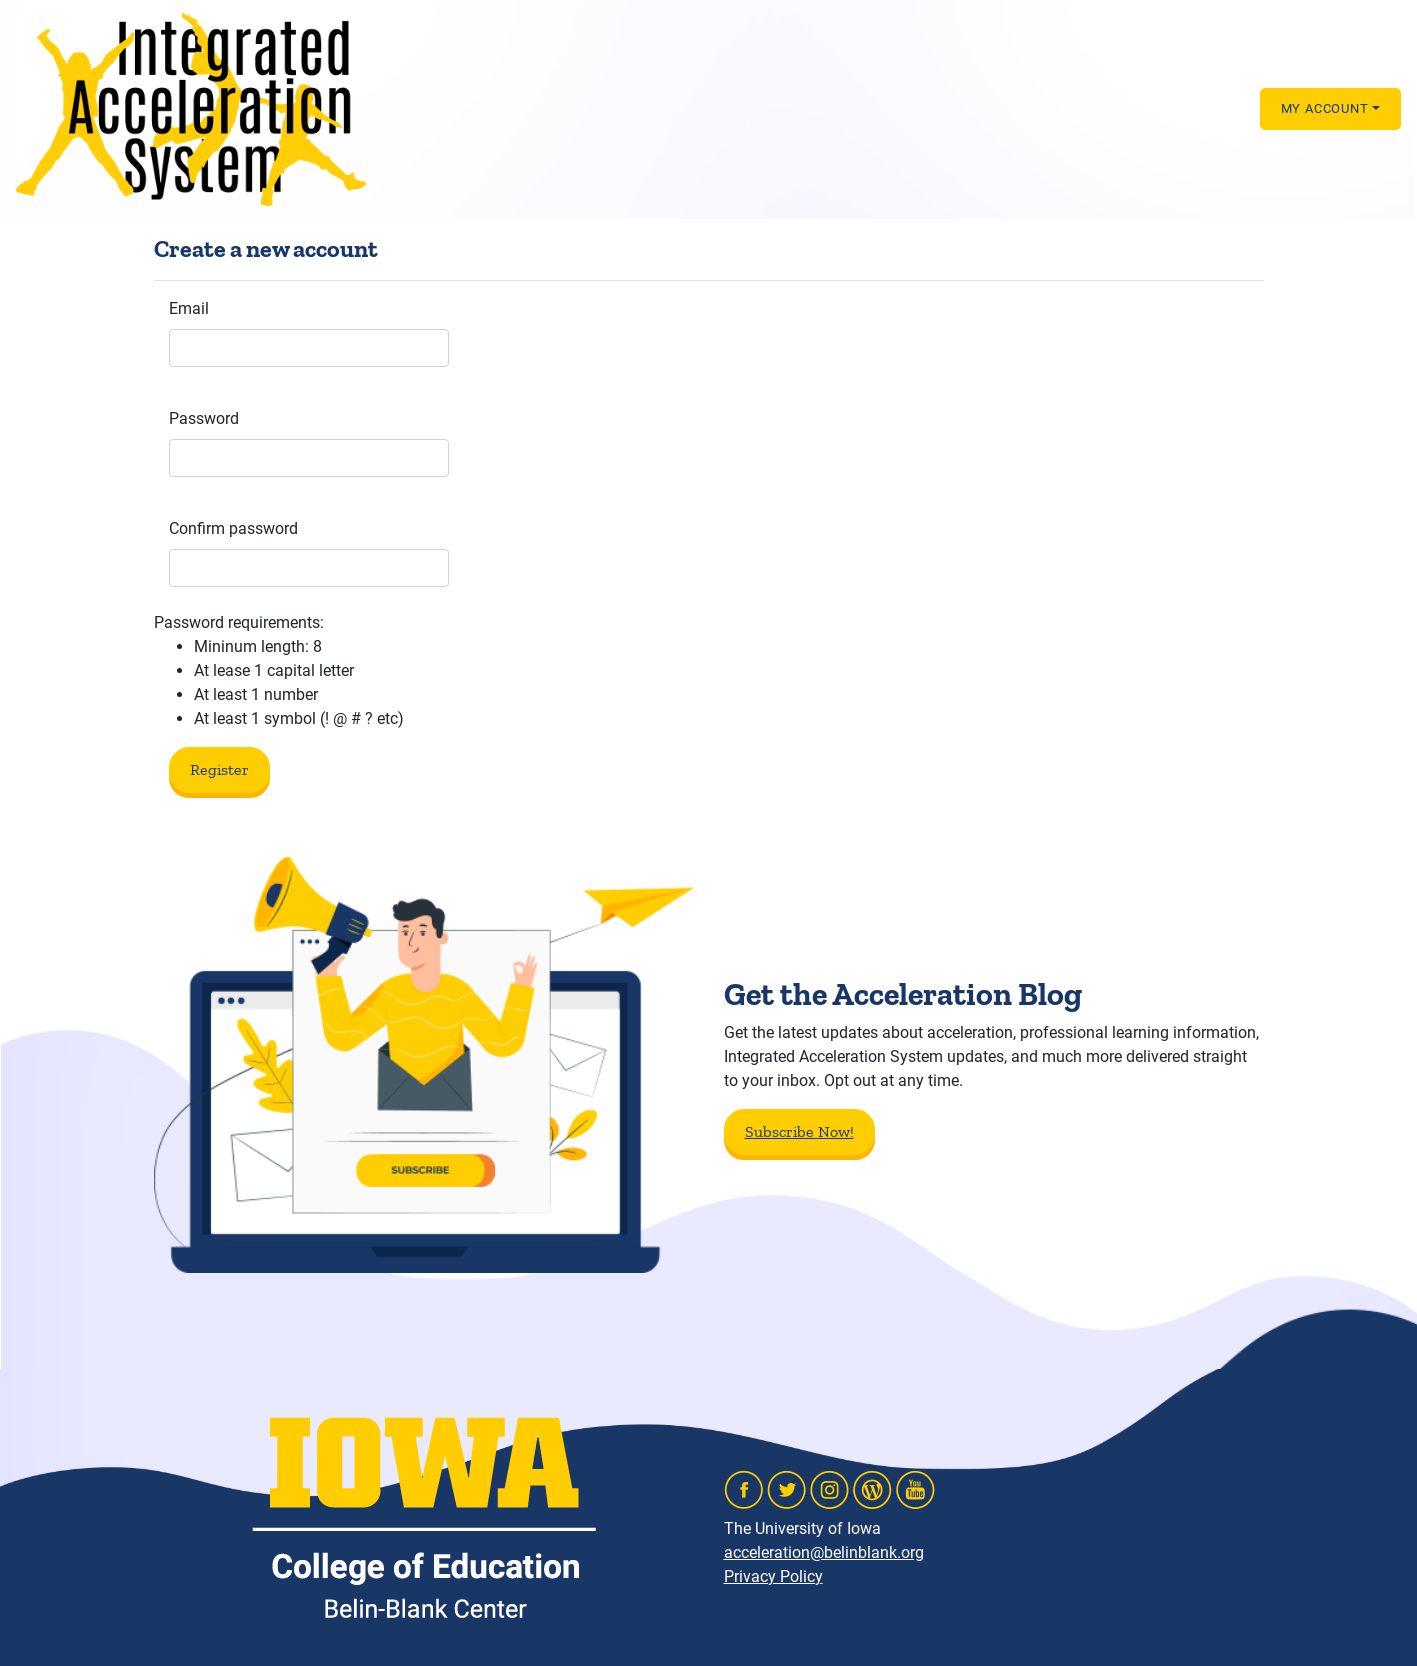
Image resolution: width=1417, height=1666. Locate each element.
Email (189, 308)
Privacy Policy (773, 1576)
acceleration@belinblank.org (824, 1552)
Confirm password (233, 528)
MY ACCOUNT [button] (1325, 108)
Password (204, 418)
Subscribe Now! (799, 1131)
